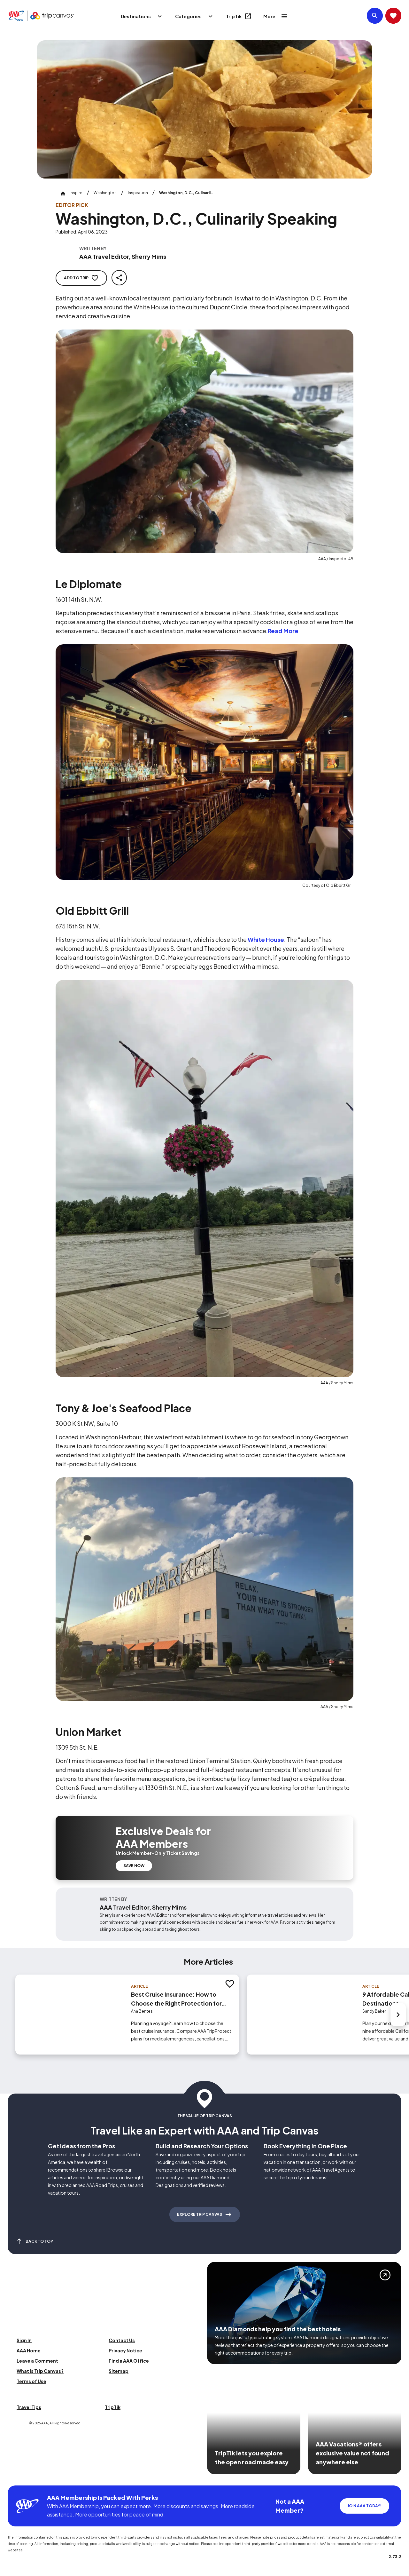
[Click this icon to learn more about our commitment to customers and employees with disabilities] (17, 2477)
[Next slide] (398, 2014)
